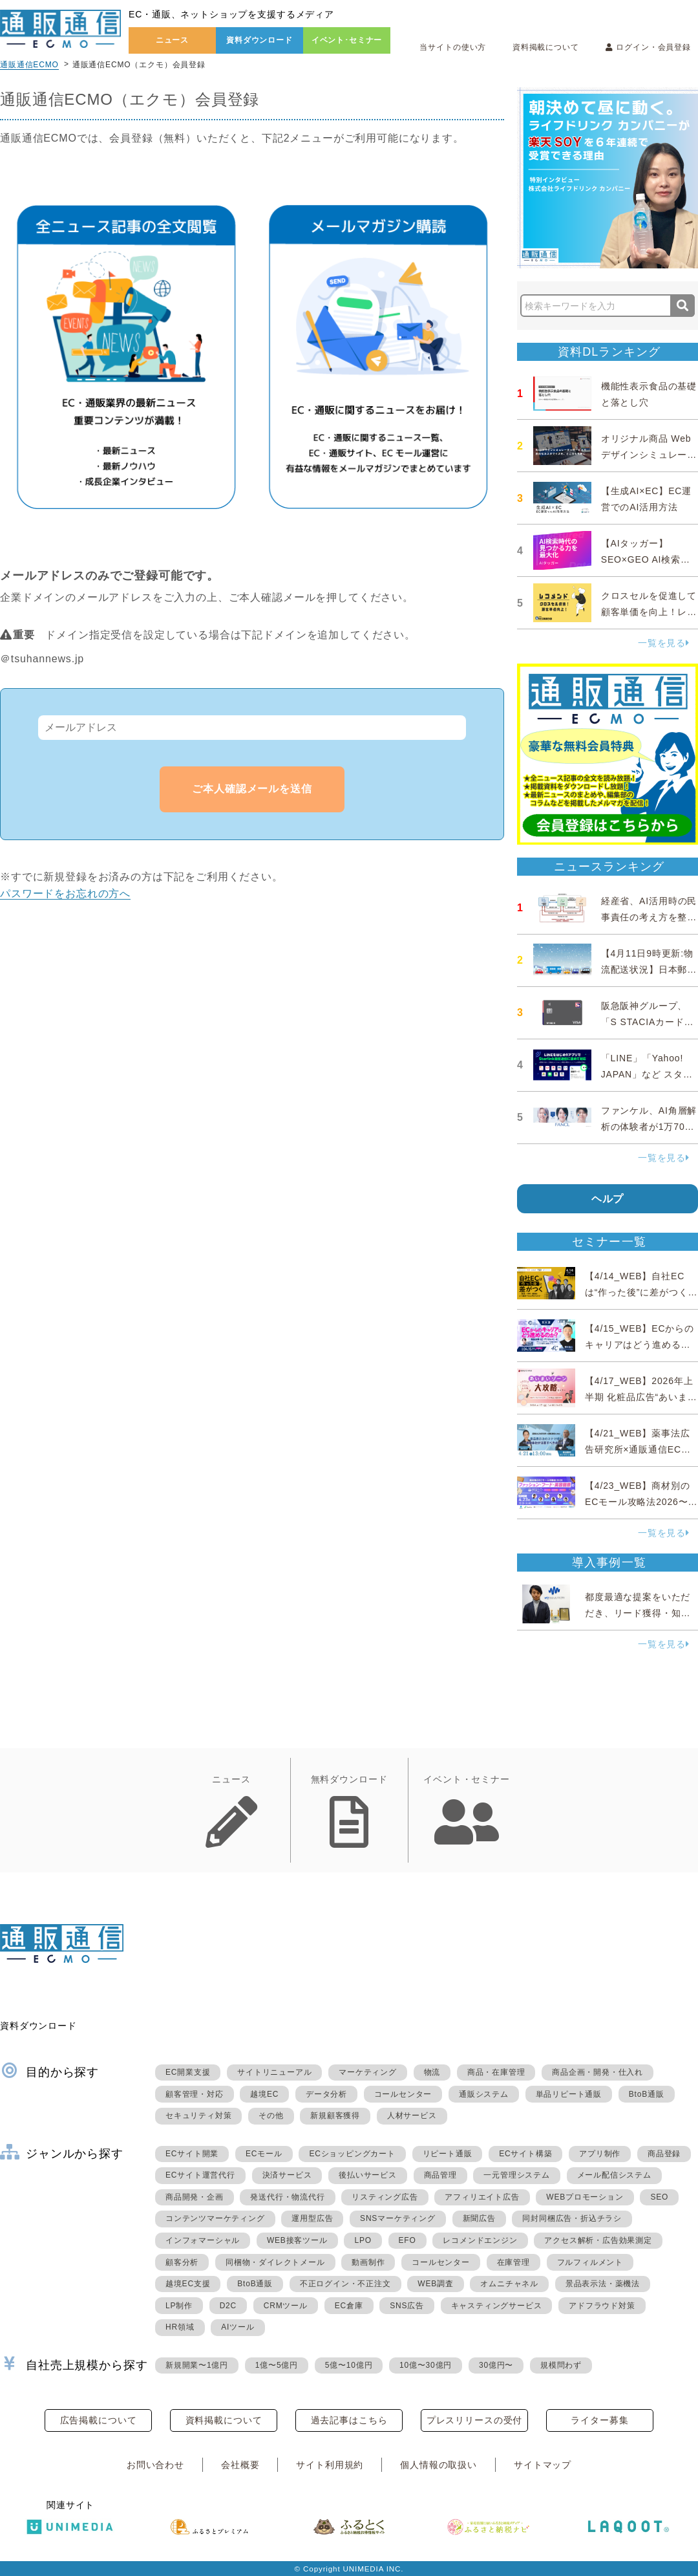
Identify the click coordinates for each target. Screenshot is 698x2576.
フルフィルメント (590, 2262)
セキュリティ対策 (198, 2115)
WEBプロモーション (584, 2197)
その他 (271, 2115)
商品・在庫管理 (496, 2072)
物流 (432, 2072)
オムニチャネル (509, 2283)
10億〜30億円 (425, 2365)
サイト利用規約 (329, 2465)
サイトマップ (542, 2465)
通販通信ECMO (29, 64)
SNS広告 (407, 2305)
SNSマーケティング (398, 2218)
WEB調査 (435, 2283)
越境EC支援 (187, 2283)
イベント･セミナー (347, 40)
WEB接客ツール (297, 2240)
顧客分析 (181, 2262)
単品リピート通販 (569, 2094)
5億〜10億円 (349, 2365)
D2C (228, 2305)
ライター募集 (599, 2420)
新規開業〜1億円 (196, 2365)
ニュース (172, 40)
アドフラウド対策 (602, 2305)
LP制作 (179, 2305)
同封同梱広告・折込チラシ (572, 2218)
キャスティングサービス (496, 2305)
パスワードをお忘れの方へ (65, 893)
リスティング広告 (385, 2197)
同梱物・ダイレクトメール (275, 2262)
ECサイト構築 (525, 2153)
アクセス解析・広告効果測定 (597, 2240)
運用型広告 (312, 2218)
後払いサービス (368, 2175)
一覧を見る (664, 643)
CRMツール (286, 2305)
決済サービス (287, 2175)
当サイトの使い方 (452, 47)
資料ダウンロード (259, 40)
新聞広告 (479, 2218)
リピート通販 (447, 2153)
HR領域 (180, 2327)
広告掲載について (98, 2420)
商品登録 (664, 2153)
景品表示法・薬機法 (603, 2283)
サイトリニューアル (274, 2072)
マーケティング (368, 2072)
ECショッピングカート (352, 2153)
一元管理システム (516, 2175)
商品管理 (440, 2175)
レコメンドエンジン (480, 2240)
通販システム (484, 2094)
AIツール (237, 2327)
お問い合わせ (155, 2465)
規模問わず (561, 2365)
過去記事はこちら (349, 2420)
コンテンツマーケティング (215, 2218)
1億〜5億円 (276, 2365)
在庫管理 (513, 2262)
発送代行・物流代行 (287, 2197)
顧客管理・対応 (194, 2094)
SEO (659, 2197)
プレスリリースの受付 (474, 2420)
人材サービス (412, 2115)
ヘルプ (607, 1198)
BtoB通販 (646, 2094)
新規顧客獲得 (335, 2115)
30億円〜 (496, 2365)
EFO (407, 2240)
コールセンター (403, 2094)
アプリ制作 (599, 2153)
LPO (362, 2240)
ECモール (264, 2153)
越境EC (264, 2094)
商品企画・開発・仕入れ (597, 2072)
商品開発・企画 (194, 2197)
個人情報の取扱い (438, 2465)
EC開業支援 (187, 2072)
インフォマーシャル (202, 2240)
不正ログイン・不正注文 (345, 2283)
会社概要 (240, 2465)
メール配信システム (614, 2175)
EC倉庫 (349, 2305)
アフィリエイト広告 (482, 2197)
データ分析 (326, 2094)
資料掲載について (546, 47)
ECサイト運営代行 (200, 2175)
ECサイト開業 (191, 2153)
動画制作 (368, 2262)
